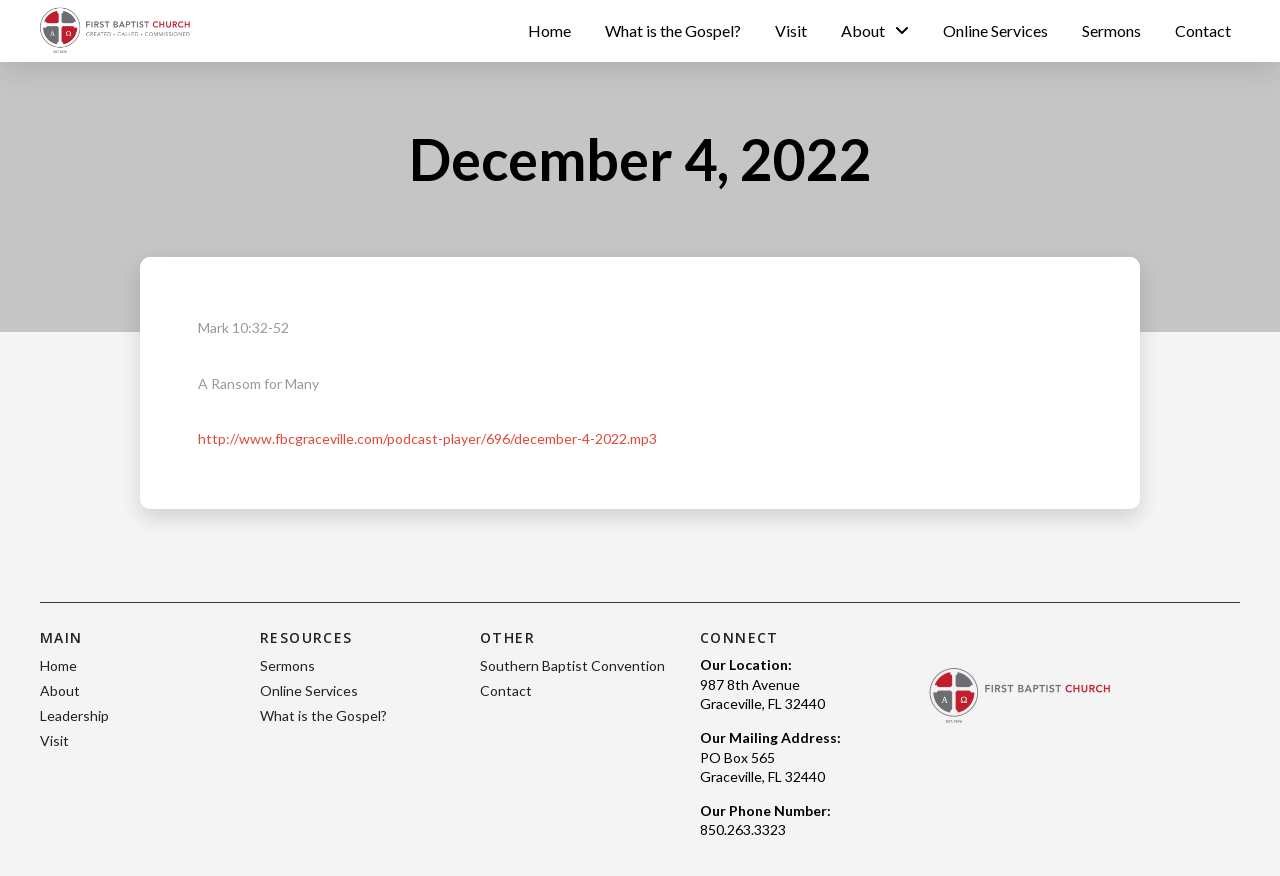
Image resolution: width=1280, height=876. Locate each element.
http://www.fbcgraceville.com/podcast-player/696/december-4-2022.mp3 (427, 438)
